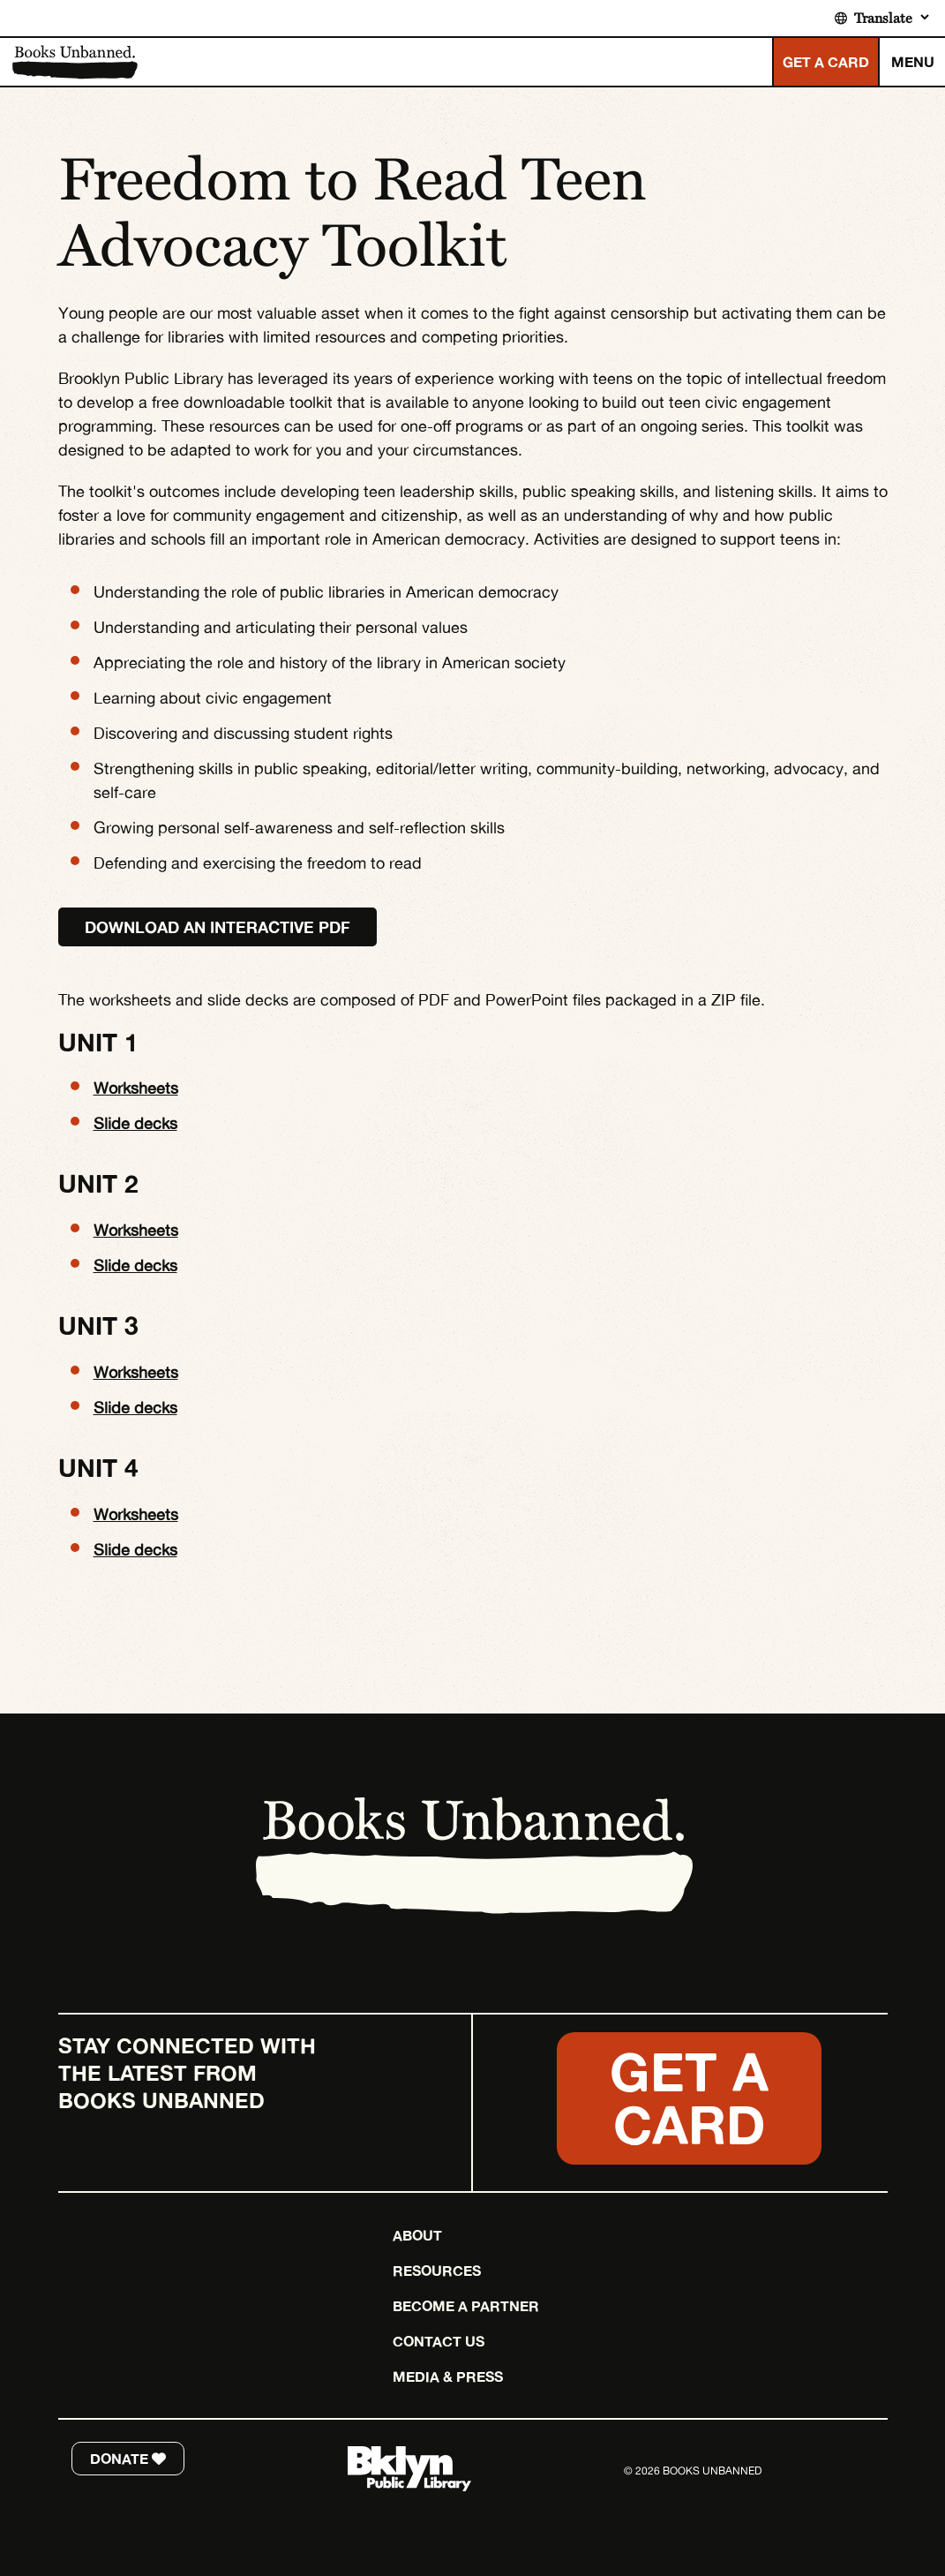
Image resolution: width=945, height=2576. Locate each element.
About (417, 2235)
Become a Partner (466, 2306)
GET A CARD (826, 62)
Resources (437, 2270)
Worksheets (136, 1087)
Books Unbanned (74, 61)
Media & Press (448, 2376)
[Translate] (891, 17)
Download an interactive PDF (217, 927)
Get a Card (689, 2098)
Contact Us (438, 2341)
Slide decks (135, 1123)
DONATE (128, 2458)
